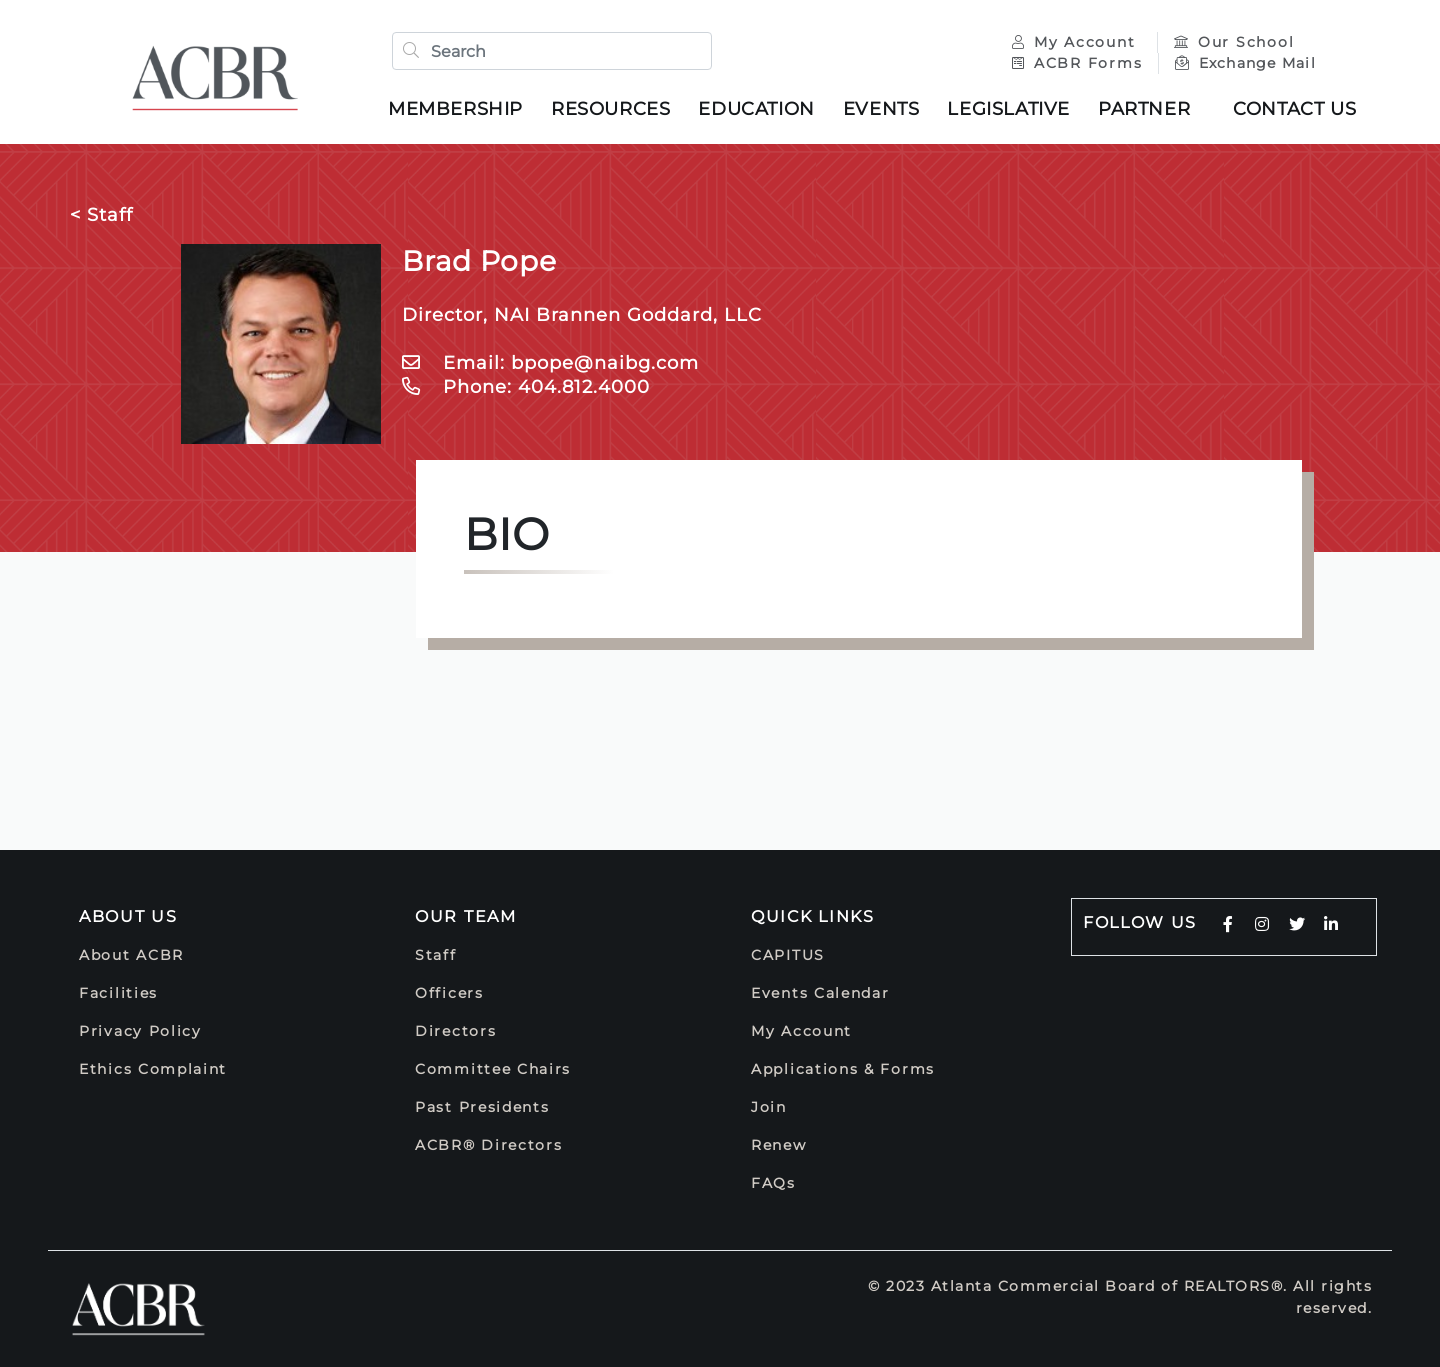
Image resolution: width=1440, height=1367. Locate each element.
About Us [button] (128, 916)
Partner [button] (1144, 109)
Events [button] (881, 109)
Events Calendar (820, 993)
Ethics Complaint (153, 1069)
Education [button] (756, 109)
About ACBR (131, 955)
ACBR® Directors (489, 1145)
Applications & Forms (843, 1069)
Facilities (118, 993)
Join (769, 1107)
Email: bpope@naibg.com (550, 363)
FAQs (773, 1183)
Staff (436, 955)
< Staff (101, 215)
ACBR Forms (1077, 63)
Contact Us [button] (1294, 109)
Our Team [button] (466, 916)
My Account (1076, 42)
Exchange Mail (1245, 63)
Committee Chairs (493, 1069)
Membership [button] (455, 109)
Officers (449, 993)
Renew (779, 1145)
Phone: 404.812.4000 (526, 387)
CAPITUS (788, 955)
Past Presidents (482, 1107)
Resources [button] (610, 109)
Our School (1234, 42)
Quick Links (813, 916)
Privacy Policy (140, 1031)
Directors (455, 1031)
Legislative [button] (1008, 109)
